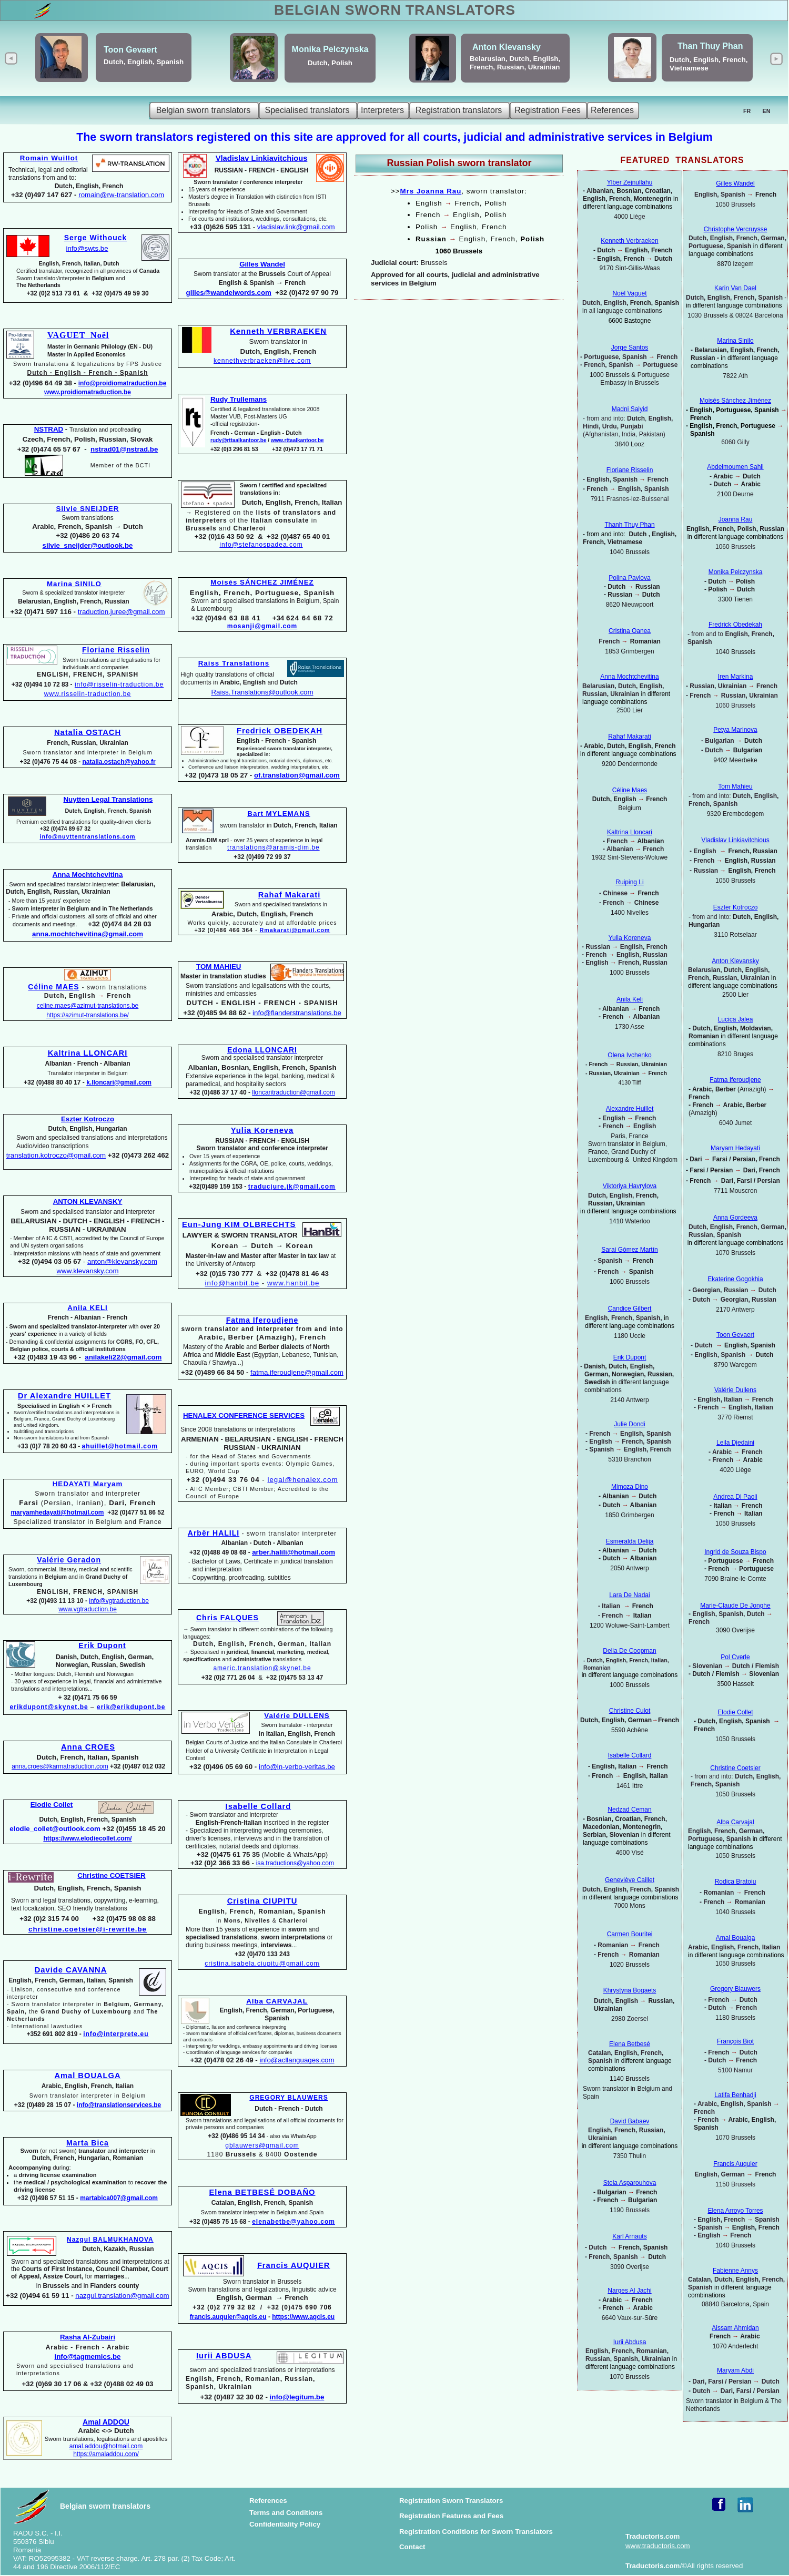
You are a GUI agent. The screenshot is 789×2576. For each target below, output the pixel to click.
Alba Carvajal (735, 1822)
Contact (412, 2547)
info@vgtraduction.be (119, 1600)
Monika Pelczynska (330, 49)
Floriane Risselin (629, 470)
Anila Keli (629, 999)
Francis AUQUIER (293, 2265)
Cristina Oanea (630, 631)
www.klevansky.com (88, 1271)
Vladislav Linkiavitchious (735, 840)
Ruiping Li (629, 882)
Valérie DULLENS (296, 1716)
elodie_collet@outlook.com (54, 1829)
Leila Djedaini (735, 1442)
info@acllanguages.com (296, 2060)
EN (767, 111)
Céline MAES (53, 987)
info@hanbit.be (232, 1283)
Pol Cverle (735, 1657)
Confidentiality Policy (284, 2524)
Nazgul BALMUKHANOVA (110, 2239)
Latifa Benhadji (735, 2095)
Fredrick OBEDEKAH (279, 731)
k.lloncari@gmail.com (118, 1082)
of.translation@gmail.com (297, 775)
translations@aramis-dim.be (273, 847)
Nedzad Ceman (629, 1809)
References (268, 2501)
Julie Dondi (629, 1424)
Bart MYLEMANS (278, 813)
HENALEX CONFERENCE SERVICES (244, 1415)
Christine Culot (630, 1710)
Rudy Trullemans (238, 399)
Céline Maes (630, 790)
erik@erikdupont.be (131, 1707)
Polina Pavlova (629, 577)
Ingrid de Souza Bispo (735, 1552)
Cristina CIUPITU (262, 1901)
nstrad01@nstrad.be (124, 449)
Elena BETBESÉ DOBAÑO (262, 2192)
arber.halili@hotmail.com (293, 1552)
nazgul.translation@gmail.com (122, 2295)
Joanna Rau (736, 519)
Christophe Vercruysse (735, 229)
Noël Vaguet (629, 293)
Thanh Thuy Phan (629, 524)
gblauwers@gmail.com (262, 2145)
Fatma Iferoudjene (735, 1079)
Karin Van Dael (735, 288)
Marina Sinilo (735, 340)
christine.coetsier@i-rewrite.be (87, 1929)
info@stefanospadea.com (260, 544)
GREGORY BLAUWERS (288, 2097)
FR (747, 111)
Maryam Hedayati (735, 1148)
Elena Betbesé (629, 2044)
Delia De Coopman (629, 1650)
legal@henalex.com (302, 1480)
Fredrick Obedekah (735, 624)
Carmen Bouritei (630, 1934)
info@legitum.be (297, 2397)
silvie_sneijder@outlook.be (88, 545)
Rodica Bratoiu (735, 1881)
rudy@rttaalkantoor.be (238, 440)
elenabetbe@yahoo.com (293, 2221)
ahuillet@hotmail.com (120, 1446)
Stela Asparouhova (629, 2182)
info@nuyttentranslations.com (87, 836)
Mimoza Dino (629, 1486)
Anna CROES (88, 1747)
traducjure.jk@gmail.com (292, 1186)
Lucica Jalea (735, 1019)
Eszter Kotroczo (735, 907)
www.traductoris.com (657, 2546)
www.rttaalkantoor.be (297, 440)
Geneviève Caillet (629, 1880)
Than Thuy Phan (710, 46)
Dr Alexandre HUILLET (64, 1396)
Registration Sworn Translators (451, 2501)
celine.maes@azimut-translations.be (88, 1005)
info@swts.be (87, 248)
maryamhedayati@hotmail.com (57, 1512)
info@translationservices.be (119, 2105)
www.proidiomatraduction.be (87, 392)
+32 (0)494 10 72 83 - (43, 684)
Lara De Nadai (629, 1595)
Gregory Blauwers (735, 1988)
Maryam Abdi (735, 2370)
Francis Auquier (735, 2164)
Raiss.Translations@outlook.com (262, 692)
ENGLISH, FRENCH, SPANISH (87, 674)
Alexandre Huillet (630, 1108)
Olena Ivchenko (629, 1055)
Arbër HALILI (213, 1533)
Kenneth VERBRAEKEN (278, 331)
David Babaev (630, 2121)
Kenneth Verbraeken (629, 240)
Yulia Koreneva (262, 1130)
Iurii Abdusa (629, 2342)
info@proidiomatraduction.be (122, 383)
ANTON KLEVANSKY (88, 1201)
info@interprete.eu (115, 2034)
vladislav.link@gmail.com (296, 227)
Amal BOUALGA (87, 2075)
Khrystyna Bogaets (629, 1990)
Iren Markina (735, 676)
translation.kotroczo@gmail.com (56, 1155)
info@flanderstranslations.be (296, 1013)
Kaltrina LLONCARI (88, 1053)
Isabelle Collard (258, 1806)
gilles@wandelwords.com (228, 293)
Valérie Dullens (735, 1390)
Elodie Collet (735, 1712)
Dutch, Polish (330, 63)
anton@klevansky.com (122, 1261)
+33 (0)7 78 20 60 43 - (49, 1446)
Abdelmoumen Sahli (735, 467)
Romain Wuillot (49, 158)
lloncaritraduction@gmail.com (293, 1092)
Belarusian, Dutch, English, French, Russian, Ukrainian (515, 63)
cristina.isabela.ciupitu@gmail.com (262, 1963)
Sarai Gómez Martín (629, 1249)
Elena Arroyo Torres (735, 2210)
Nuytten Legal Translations (108, 799)
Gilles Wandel (735, 183)
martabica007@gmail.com (119, 2198)
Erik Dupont (629, 1357)
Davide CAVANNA (71, 1970)
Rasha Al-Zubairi (87, 2337)
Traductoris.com (652, 2536)
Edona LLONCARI (262, 1050)
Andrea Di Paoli (735, 1496)
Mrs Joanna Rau (431, 191)
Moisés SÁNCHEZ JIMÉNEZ (261, 582)
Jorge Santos (630, 347)
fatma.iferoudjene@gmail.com (296, 1372)
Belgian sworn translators (105, 2506)
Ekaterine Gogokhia (735, 1279)
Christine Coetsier (735, 1768)
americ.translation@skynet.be (262, 1668)
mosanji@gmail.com (262, 626)
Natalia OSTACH (87, 732)
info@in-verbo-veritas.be (297, 1767)
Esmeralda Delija (630, 1541)
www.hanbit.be (293, 1283)
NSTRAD (48, 429)
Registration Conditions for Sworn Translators (476, 2532)
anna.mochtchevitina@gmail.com (87, 934)
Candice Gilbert (630, 1308)
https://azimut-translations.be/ (87, 1015)
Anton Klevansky (506, 47)
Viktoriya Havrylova (629, 1186)
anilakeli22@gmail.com (123, 1357)
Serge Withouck (95, 237)
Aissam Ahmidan (735, 2328)
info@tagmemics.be (87, 2356)
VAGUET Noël (78, 335)
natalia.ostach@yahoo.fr (119, 761)
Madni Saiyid (630, 409)
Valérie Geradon (69, 1560)
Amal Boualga (735, 1937)
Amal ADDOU (106, 2422)
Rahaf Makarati (289, 895)
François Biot (735, 2041)
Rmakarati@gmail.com (295, 930)
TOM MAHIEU (218, 966)
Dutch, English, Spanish (144, 62)
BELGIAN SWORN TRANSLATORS (394, 10)
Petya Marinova (735, 729)
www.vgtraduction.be (87, 1609)
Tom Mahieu (735, 786)
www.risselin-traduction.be (87, 694)
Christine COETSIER (111, 1875)
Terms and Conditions (285, 2513)
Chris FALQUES (227, 1617)
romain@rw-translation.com (121, 195)
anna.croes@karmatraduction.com (60, 1766)
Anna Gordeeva (735, 1217)
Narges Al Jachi (629, 2290)
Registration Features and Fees (451, 2516)
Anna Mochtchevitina (629, 676)
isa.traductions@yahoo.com (295, 1863)
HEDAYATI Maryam (88, 1484)
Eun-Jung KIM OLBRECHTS (239, 1224)
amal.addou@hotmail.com (106, 2446)
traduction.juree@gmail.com (121, 612)
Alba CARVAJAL (277, 2001)
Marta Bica (87, 2143)
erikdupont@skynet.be (49, 1707)
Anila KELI (87, 1308)
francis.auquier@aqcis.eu (228, 2317)
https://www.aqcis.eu (303, 2317)
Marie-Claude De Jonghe (735, 1605)
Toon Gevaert (130, 49)
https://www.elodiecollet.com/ (87, 1838)
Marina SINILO (74, 584)
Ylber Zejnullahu (630, 182)
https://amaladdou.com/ (106, 2454)
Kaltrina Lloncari (629, 832)
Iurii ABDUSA (223, 2356)
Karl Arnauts (629, 2236)
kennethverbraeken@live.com (262, 360)
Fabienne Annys (735, 2270)
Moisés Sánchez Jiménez (735, 400)
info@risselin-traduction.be (119, 684)
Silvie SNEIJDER (87, 509)
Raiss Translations (234, 663)
